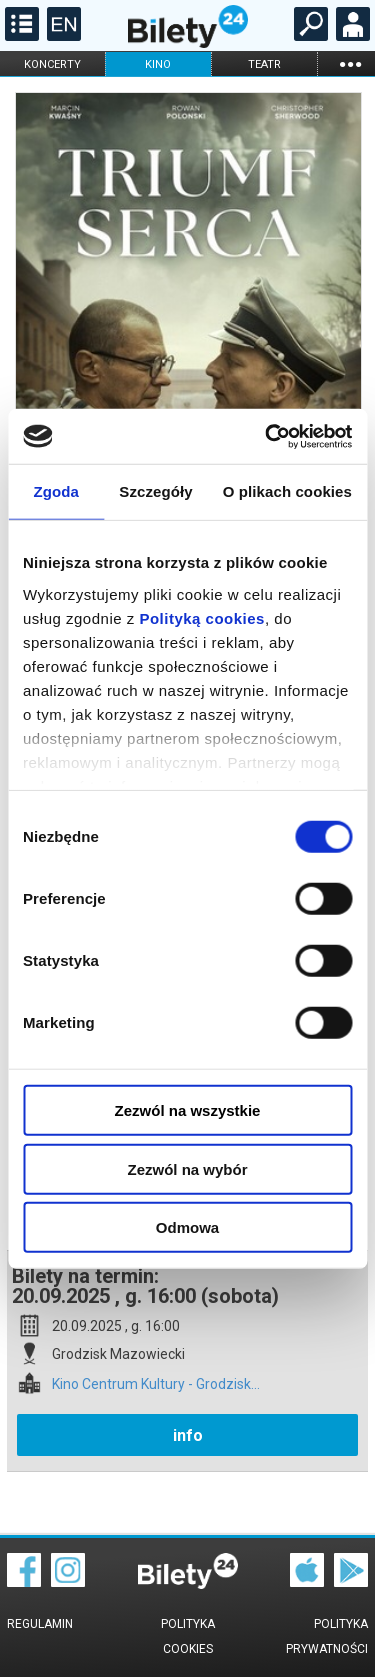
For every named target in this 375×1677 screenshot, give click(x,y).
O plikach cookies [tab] (287, 491)
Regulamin (40, 1624)
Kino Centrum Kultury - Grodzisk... (156, 1384)
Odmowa (187, 1227)
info (188, 1435)
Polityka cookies (188, 1636)
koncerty (52, 64)
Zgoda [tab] (56, 491)
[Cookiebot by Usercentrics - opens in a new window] (267, 436)
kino (158, 64)
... (350, 63)
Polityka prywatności (327, 1636)
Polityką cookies (202, 617)
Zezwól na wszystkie (188, 1110)
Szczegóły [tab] (155, 491)
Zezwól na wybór (187, 1168)
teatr (264, 64)
